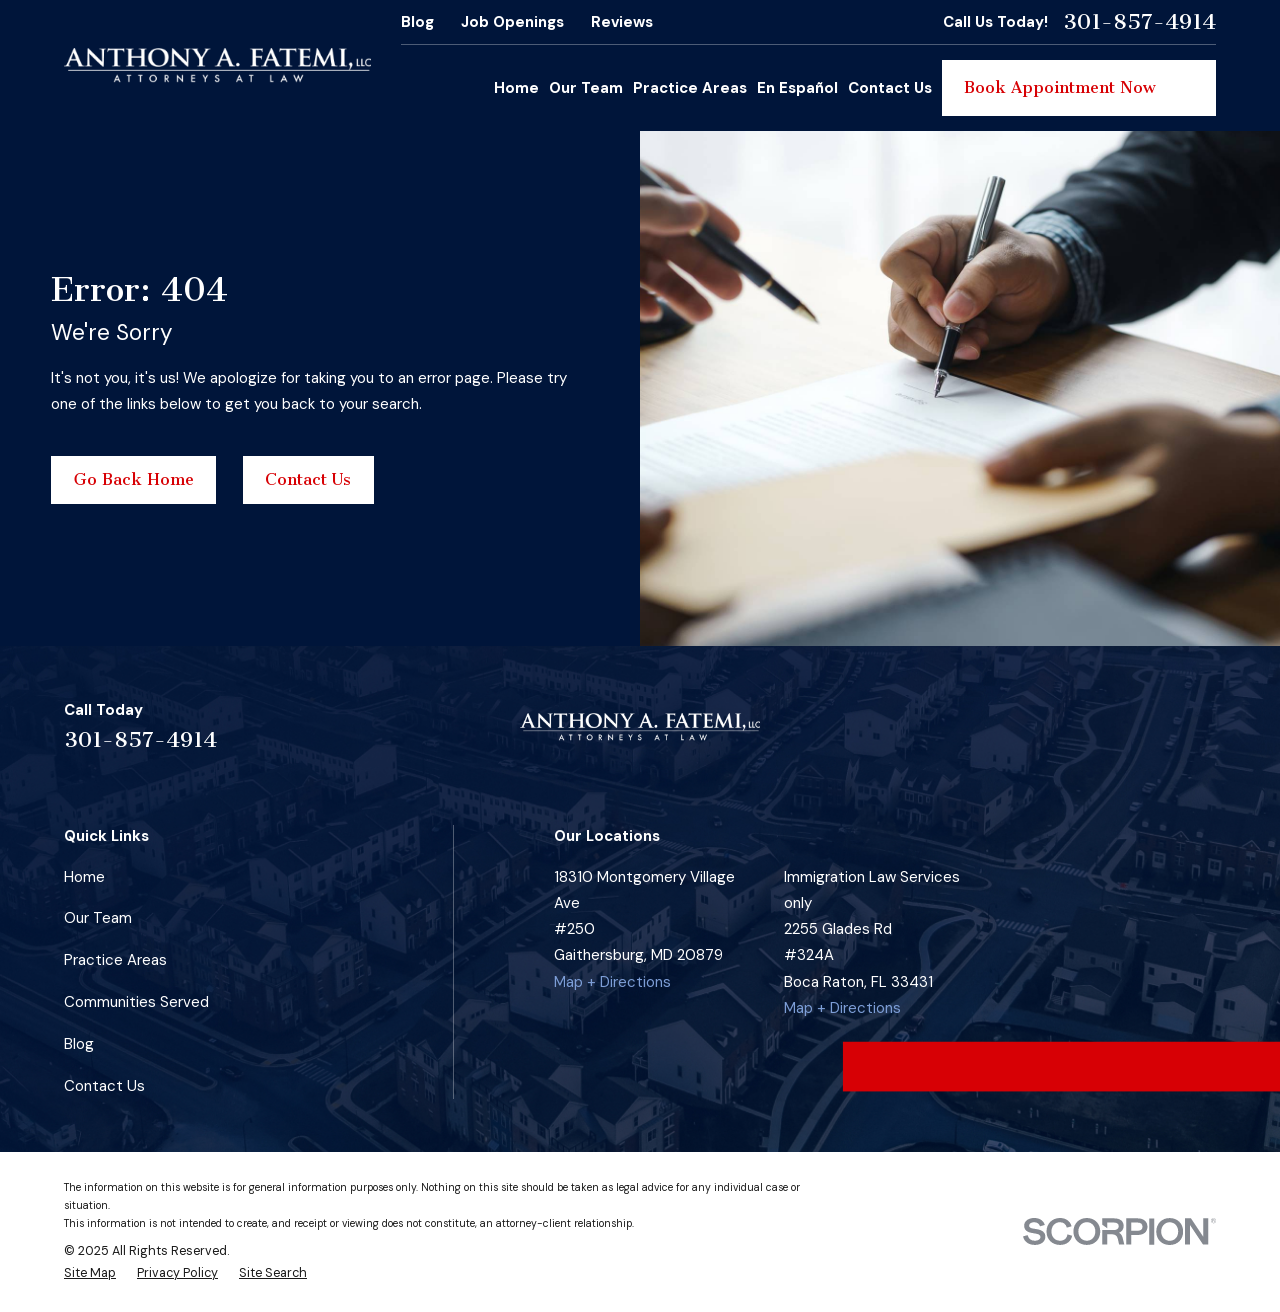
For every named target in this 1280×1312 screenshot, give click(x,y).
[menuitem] (90, 1274)
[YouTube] (1205, 734)
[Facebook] (1062, 734)
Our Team (98, 918)
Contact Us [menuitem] (890, 88)
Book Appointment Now (1079, 88)
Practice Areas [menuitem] (690, 88)
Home (84, 877)
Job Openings (512, 22)
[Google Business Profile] (1157, 734)
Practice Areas (115, 960)
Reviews (622, 22)
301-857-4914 (1139, 22)
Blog (417, 22)
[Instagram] (1110, 734)
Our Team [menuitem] (586, 88)
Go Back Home (134, 479)
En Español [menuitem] (797, 88)
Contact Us (308, 479)
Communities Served (136, 1002)
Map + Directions (612, 982)
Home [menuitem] (516, 88)
